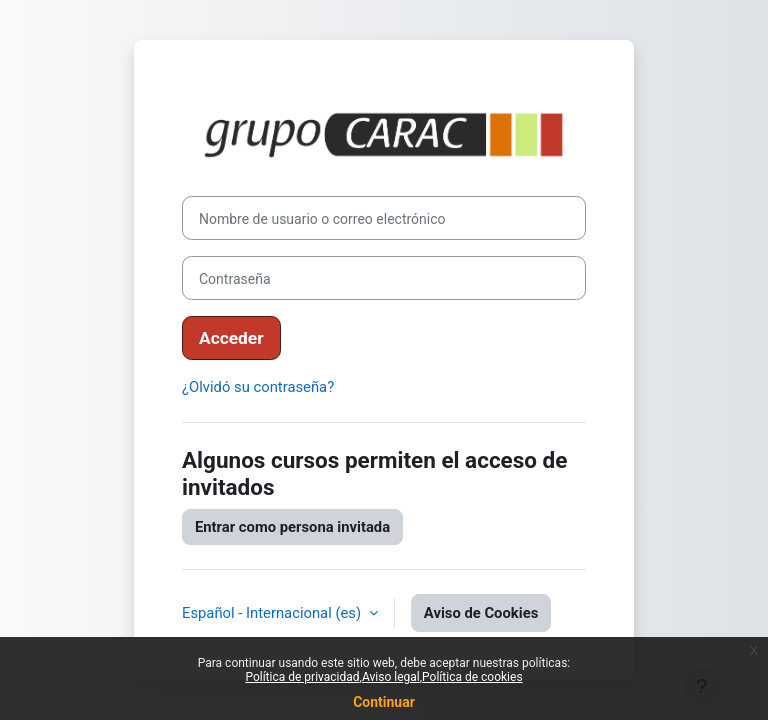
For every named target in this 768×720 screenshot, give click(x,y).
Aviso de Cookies (481, 613)
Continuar (384, 702)
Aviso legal (391, 677)
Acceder (231, 338)
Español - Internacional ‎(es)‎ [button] (273, 613)
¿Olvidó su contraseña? (258, 387)
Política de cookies (472, 677)
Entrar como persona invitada (292, 527)
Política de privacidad (302, 677)
